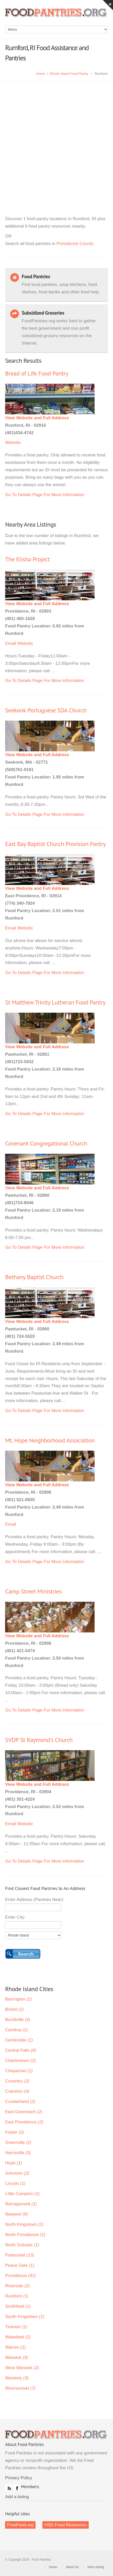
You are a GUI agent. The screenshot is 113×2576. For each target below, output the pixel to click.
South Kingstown (24, 2316)
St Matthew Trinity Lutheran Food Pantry (55, 1002)
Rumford (16, 2296)
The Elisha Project (27, 559)
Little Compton (22, 2193)
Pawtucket (19, 2255)
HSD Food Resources (65, 2524)
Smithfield (18, 2306)
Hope (13, 2163)
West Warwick (22, 2367)
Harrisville (18, 2152)
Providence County (74, 243)
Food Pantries (56, 15)
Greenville (18, 2142)
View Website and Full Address (37, 417)
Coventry (17, 2081)
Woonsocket (20, 2388)
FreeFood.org (20, 2524)
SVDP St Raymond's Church (39, 1740)
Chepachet (19, 2070)
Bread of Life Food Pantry (36, 373)
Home (40, 74)
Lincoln (15, 2183)
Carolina (16, 2029)
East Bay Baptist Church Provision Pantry (55, 844)
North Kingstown (24, 2224)
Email (10, 643)
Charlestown (20, 2060)
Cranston (17, 2091)
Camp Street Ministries (33, 1591)
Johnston (17, 2173)
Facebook (16, 2487)
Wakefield (18, 2337)
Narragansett (21, 2203)
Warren (15, 2347)
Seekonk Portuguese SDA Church (45, 710)
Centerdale (19, 2040)
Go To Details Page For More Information (44, 494)
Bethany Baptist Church (34, 1277)
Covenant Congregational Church (46, 1143)
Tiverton (16, 2326)
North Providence (25, 2234)
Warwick (16, 2357)
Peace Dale (19, 2265)
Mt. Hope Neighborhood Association (50, 1440)
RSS (8, 2487)
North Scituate (22, 2244)
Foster (14, 2132)
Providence (20, 2275)
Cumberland (20, 2101)
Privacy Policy (18, 2477)
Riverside (17, 2285)
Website (13, 442)
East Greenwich (23, 2111)
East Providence (24, 2122)
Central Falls (20, 2050)
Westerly (16, 2378)
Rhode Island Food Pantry (69, 74)
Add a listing (17, 2496)
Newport (16, 2214)
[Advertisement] (56, 140)
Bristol (14, 2009)
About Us (72, 2567)
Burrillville (17, 2019)
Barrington (18, 1999)
